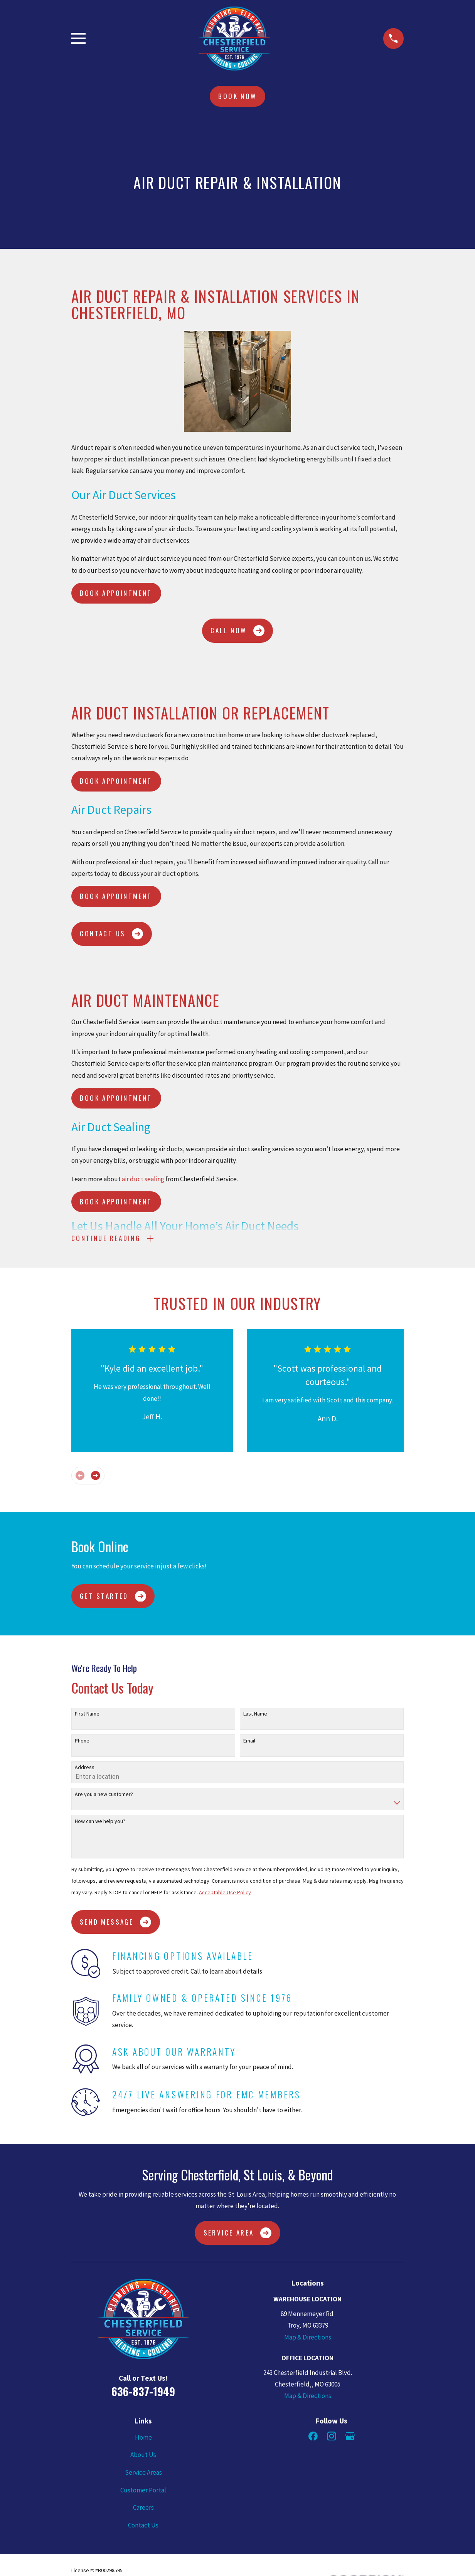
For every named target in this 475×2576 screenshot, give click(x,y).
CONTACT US (111, 933)
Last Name (255, 1715)
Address (84, 1769)
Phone (82, 1742)
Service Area (238, 2234)
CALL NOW (237, 630)
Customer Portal (143, 2491)
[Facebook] (313, 2437)
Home (143, 2439)
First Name (87, 1715)
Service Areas (143, 2474)
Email (249, 1742)
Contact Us (143, 2526)
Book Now (237, 96)
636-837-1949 (143, 2393)
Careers (143, 2509)
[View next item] (95, 1477)
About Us (143, 2456)
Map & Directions (307, 2338)
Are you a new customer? (104, 1796)
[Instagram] (331, 2437)
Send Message (115, 1923)
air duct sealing (143, 1179)
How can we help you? (100, 1823)
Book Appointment (116, 593)
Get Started (113, 1597)
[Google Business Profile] (350, 2437)
